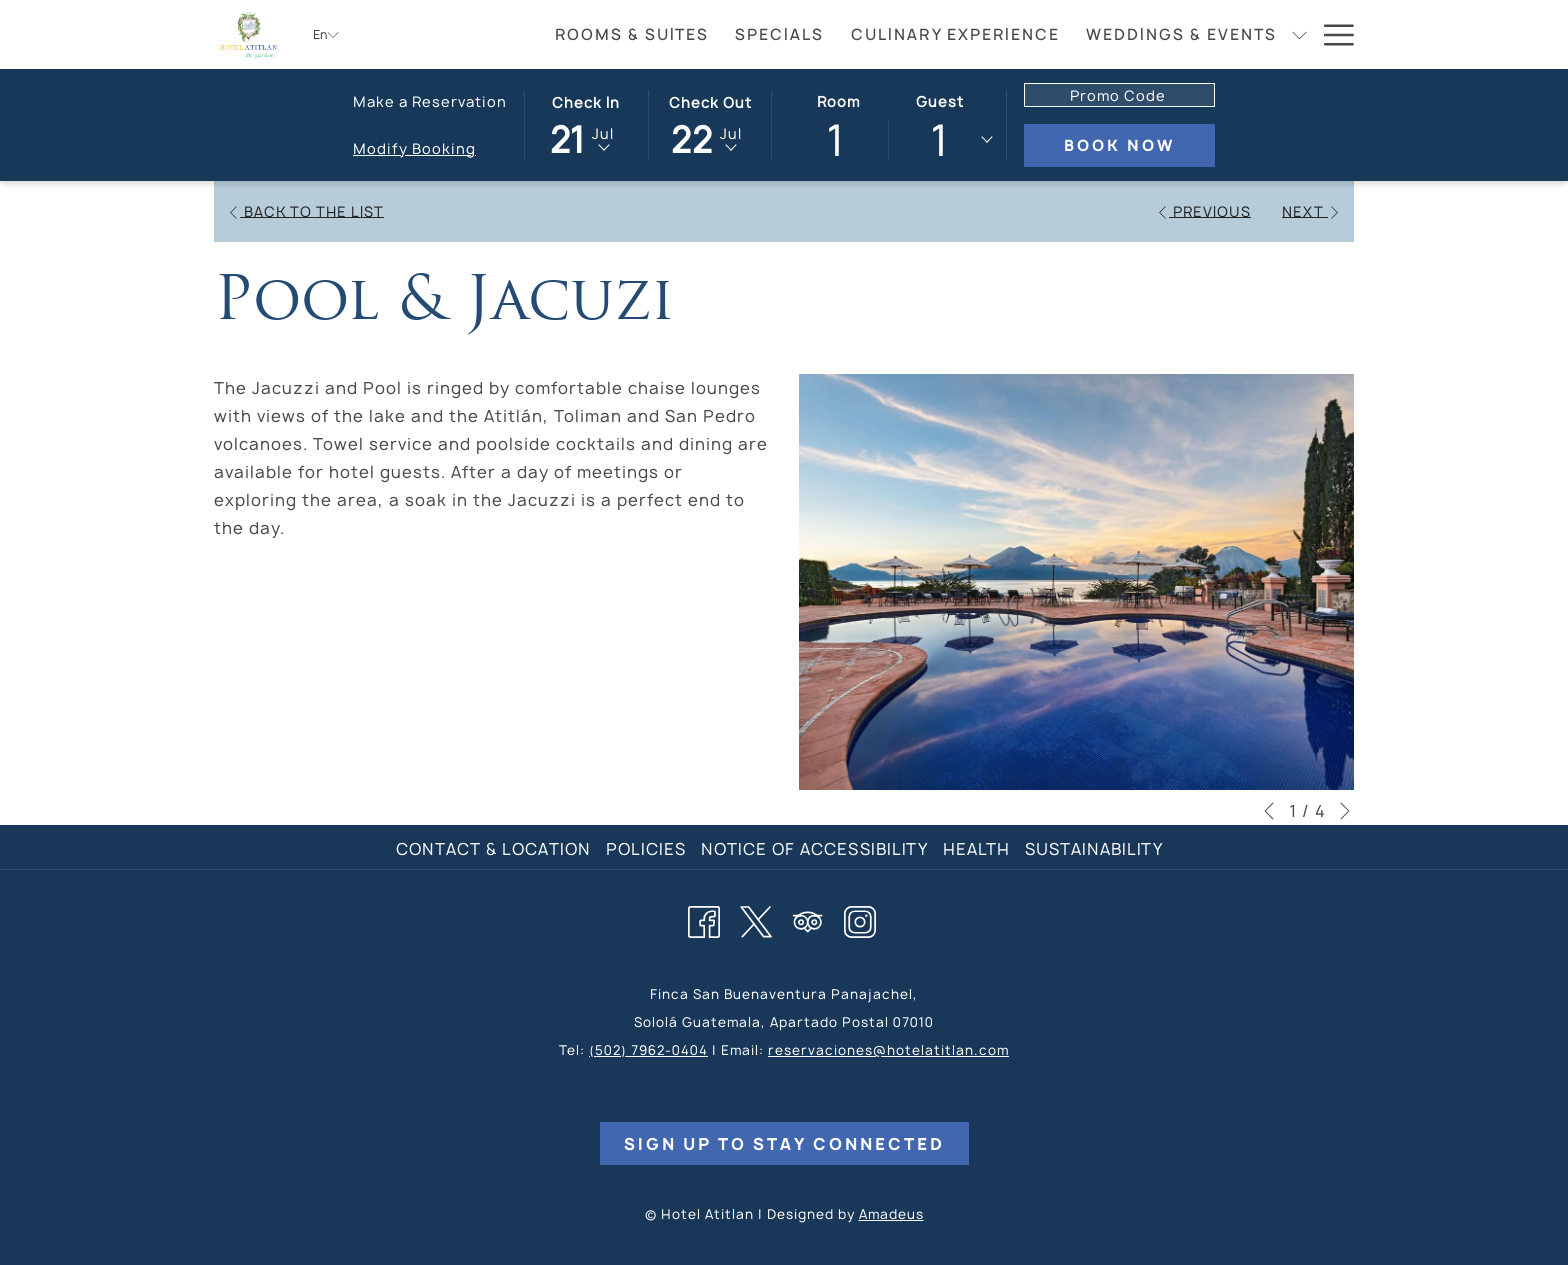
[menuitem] (632, 34)
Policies (646, 849)
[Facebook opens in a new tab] (704, 919)
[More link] (1331, 34)
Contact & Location (493, 849)
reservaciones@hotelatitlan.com (888, 1050)
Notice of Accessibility (814, 849)
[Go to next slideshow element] (1345, 811)
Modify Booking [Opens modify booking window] (414, 148)
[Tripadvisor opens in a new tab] (808, 919)
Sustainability (1094, 849)
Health (976, 849)
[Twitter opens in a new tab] (756, 919)
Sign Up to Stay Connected (784, 1144)
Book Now (1119, 145)
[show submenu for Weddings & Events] (1299, 34)
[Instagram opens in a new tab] (860, 919)
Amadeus (891, 1214)
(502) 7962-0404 (648, 1050)
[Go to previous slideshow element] (1269, 811)
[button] (586, 124)
